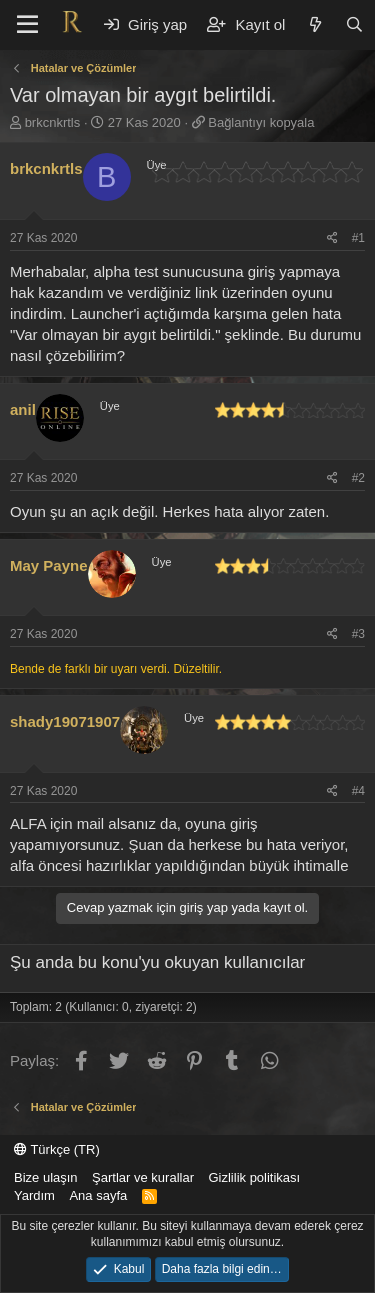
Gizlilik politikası (254, 1177)
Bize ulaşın (46, 1177)
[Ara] (354, 24)
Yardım (34, 1195)
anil (23, 409)
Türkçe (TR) (57, 1149)
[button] (27, 25)
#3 (358, 634)
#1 (358, 238)
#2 (358, 478)
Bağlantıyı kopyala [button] (261, 122)
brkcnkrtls (53, 122)
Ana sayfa (98, 1195)
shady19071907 (65, 721)
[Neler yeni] (314, 24)
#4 (358, 791)
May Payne (49, 565)
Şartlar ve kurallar (143, 1177)
